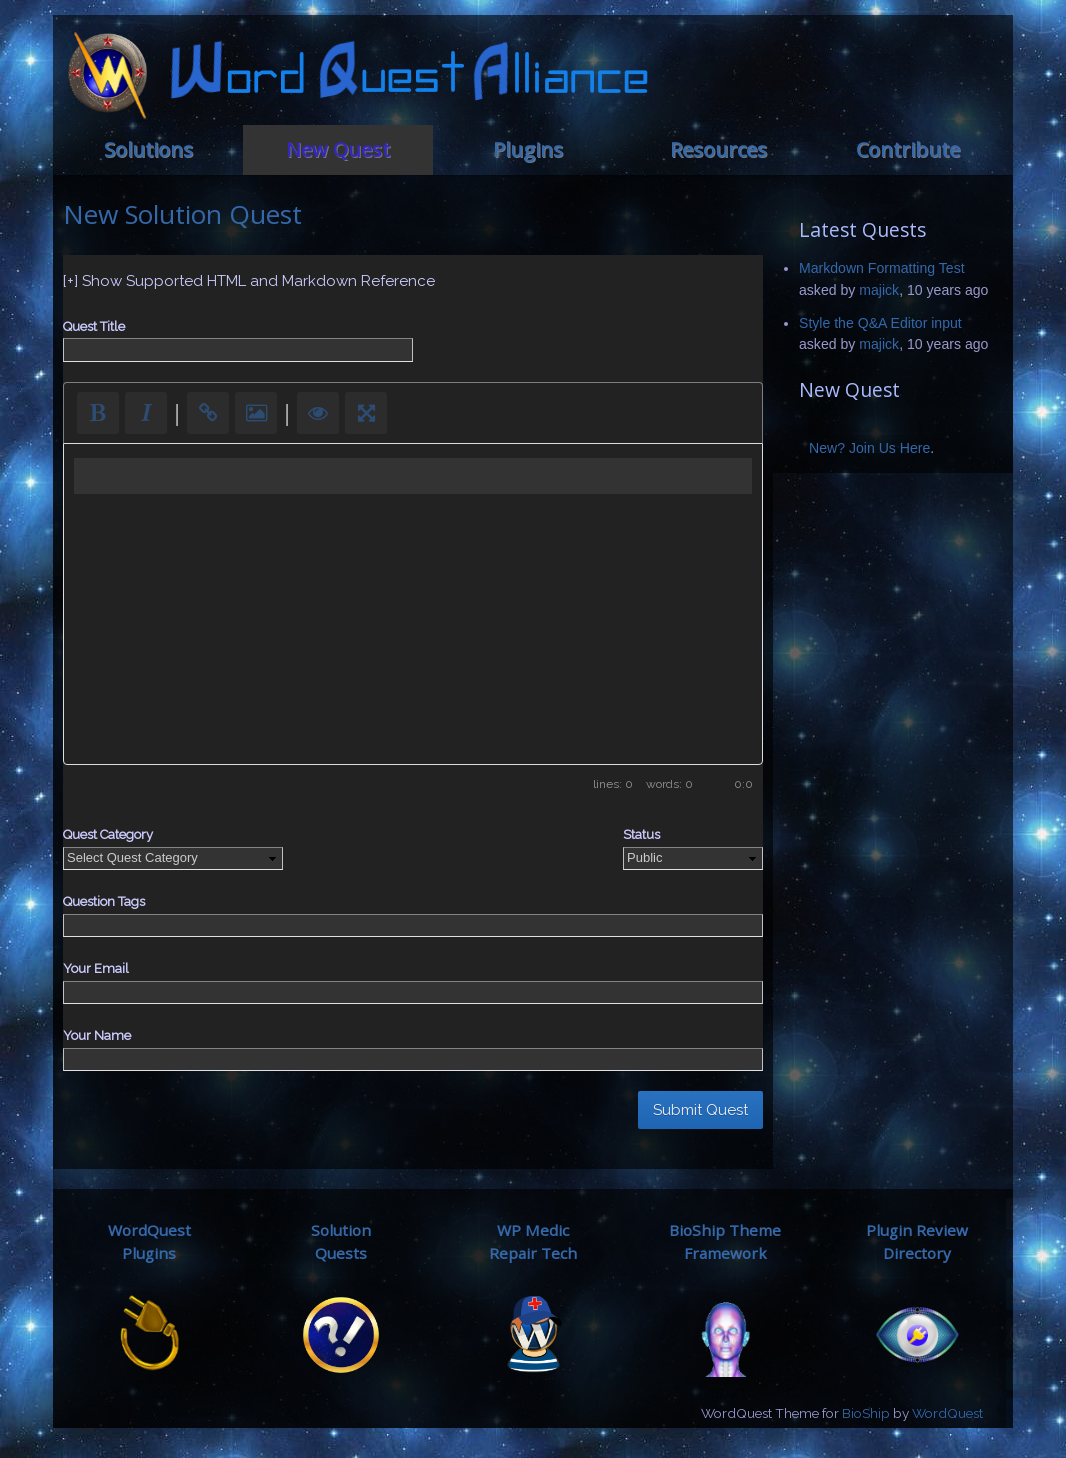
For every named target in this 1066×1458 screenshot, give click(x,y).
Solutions (148, 149)
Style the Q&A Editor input (880, 323)
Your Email (96, 968)
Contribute (908, 149)
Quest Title (94, 326)
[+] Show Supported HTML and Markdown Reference (249, 281)
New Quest (338, 149)
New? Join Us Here (869, 448)
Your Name (97, 1035)
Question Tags (104, 901)
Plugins (528, 149)
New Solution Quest (182, 214)
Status (641, 834)
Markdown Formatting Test (882, 268)
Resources (718, 149)
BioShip (866, 1413)
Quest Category (108, 834)
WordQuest (947, 1413)
